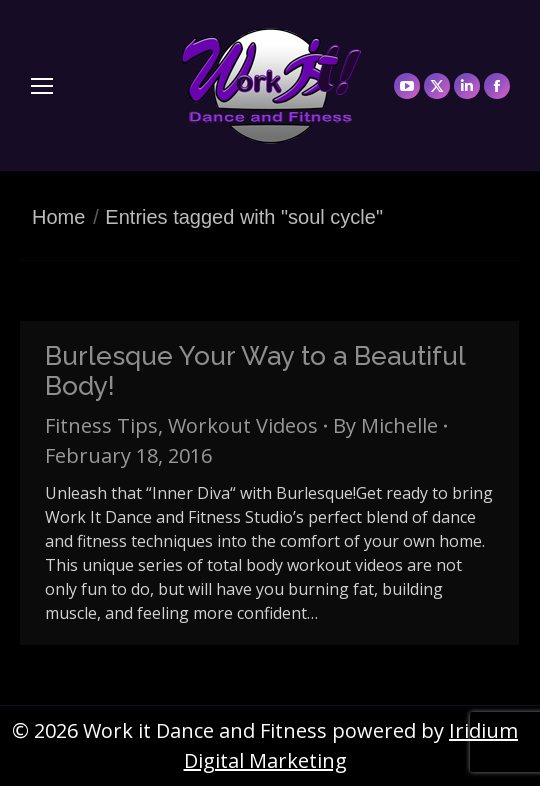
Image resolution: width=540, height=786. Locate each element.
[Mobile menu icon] (42, 86)
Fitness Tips (101, 425)
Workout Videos (243, 425)
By (385, 425)
